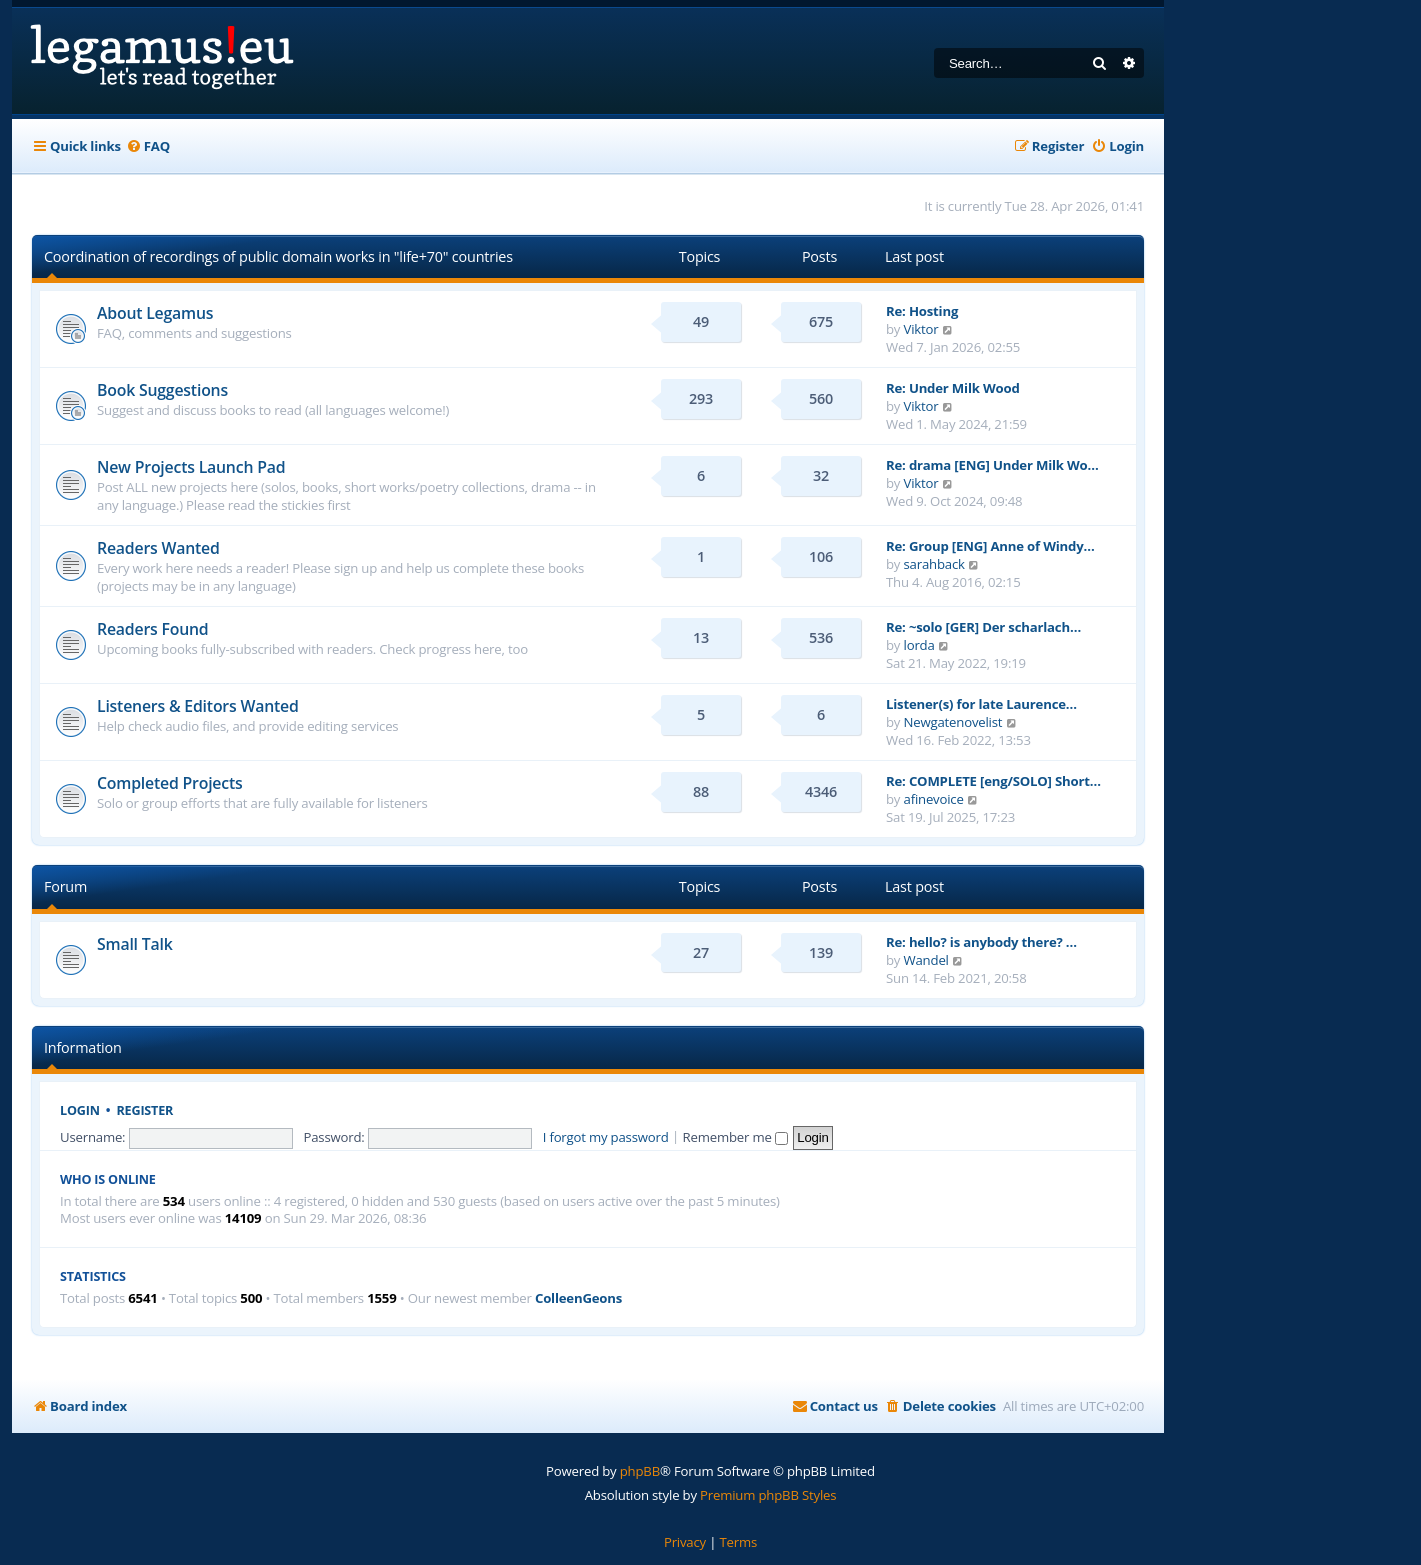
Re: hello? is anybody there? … (981, 942)
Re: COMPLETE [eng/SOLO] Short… (993, 781)
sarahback (934, 564)
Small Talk (135, 944)
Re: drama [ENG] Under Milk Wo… (992, 465)
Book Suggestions (162, 390)
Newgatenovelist (953, 722)
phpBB (640, 1471)
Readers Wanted (158, 548)
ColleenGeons (578, 1298)
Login (80, 1110)
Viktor (921, 329)
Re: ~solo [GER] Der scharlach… (983, 627)
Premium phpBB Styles (768, 1495)
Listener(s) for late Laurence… (981, 704)
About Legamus (155, 313)
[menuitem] (148, 146)
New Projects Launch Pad (191, 467)
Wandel (926, 960)
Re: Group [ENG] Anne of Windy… (990, 546)
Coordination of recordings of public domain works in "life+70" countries (278, 256)
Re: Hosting (922, 311)
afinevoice (934, 799)
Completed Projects (170, 783)
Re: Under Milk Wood (953, 388)
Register (145, 1110)
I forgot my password (606, 1137)
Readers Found (153, 629)
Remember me (735, 1137)
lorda (919, 645)
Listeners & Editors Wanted (198, 706)
